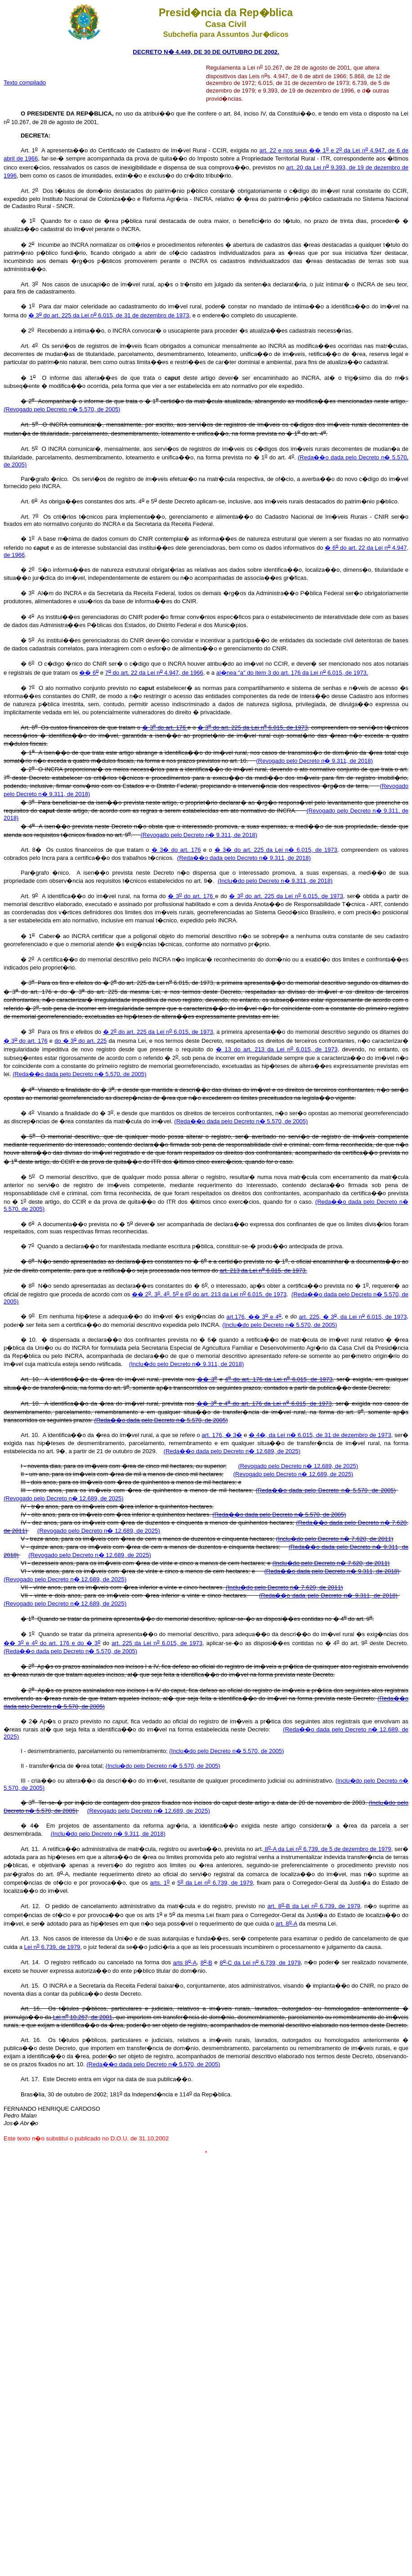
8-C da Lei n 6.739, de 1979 (260, 1962)
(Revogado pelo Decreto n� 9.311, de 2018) (314, 760)
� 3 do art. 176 (165, 727)
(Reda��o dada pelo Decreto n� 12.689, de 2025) (232, 1451)
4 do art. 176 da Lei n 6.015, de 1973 (278, 1379)
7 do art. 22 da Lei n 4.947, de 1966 (154, 672)
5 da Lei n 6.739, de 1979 (215, 1882)
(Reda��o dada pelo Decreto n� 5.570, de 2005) (79, 1074)
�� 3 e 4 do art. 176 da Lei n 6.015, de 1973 (264, 1403)
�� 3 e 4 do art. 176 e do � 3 (52, 1643)
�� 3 (207, 1379)
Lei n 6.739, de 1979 (52, 1947)
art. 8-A (286, 1923)
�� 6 (89, 672)
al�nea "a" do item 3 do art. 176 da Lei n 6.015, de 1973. (292, 672)
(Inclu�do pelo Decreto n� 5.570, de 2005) (279, 1324)
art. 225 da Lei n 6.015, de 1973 (157, 1643)
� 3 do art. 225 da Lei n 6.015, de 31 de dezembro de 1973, (109, 315)
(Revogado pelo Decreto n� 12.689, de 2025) (298, 1466)
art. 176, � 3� (222, 1435)
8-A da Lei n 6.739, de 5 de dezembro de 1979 (327, 1849)
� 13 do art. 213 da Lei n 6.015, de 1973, (277, 1049)
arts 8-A (185, 1962)
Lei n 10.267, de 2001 (82, 2017)
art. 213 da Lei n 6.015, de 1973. (263, 1270)
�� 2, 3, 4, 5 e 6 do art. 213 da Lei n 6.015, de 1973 (209, 1294)
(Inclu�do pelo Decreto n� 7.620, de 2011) (335, 1538)
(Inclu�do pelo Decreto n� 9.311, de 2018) (275, 880)
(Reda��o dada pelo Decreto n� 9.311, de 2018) (244, 857)
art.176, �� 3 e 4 (253, 1316)
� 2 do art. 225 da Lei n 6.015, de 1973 (158, 1031)
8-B (206, 1962)
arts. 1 (160, 1882)
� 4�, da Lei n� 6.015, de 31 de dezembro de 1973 (320, 1435)
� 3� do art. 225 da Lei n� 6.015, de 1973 (276, 849)
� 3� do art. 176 (176, 849)
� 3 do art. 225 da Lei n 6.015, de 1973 (252, 727)
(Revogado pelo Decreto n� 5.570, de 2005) (62, 409)
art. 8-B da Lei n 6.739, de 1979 (313, 1906)
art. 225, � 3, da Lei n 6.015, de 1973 (353, 1316)
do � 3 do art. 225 (80, 1040)
